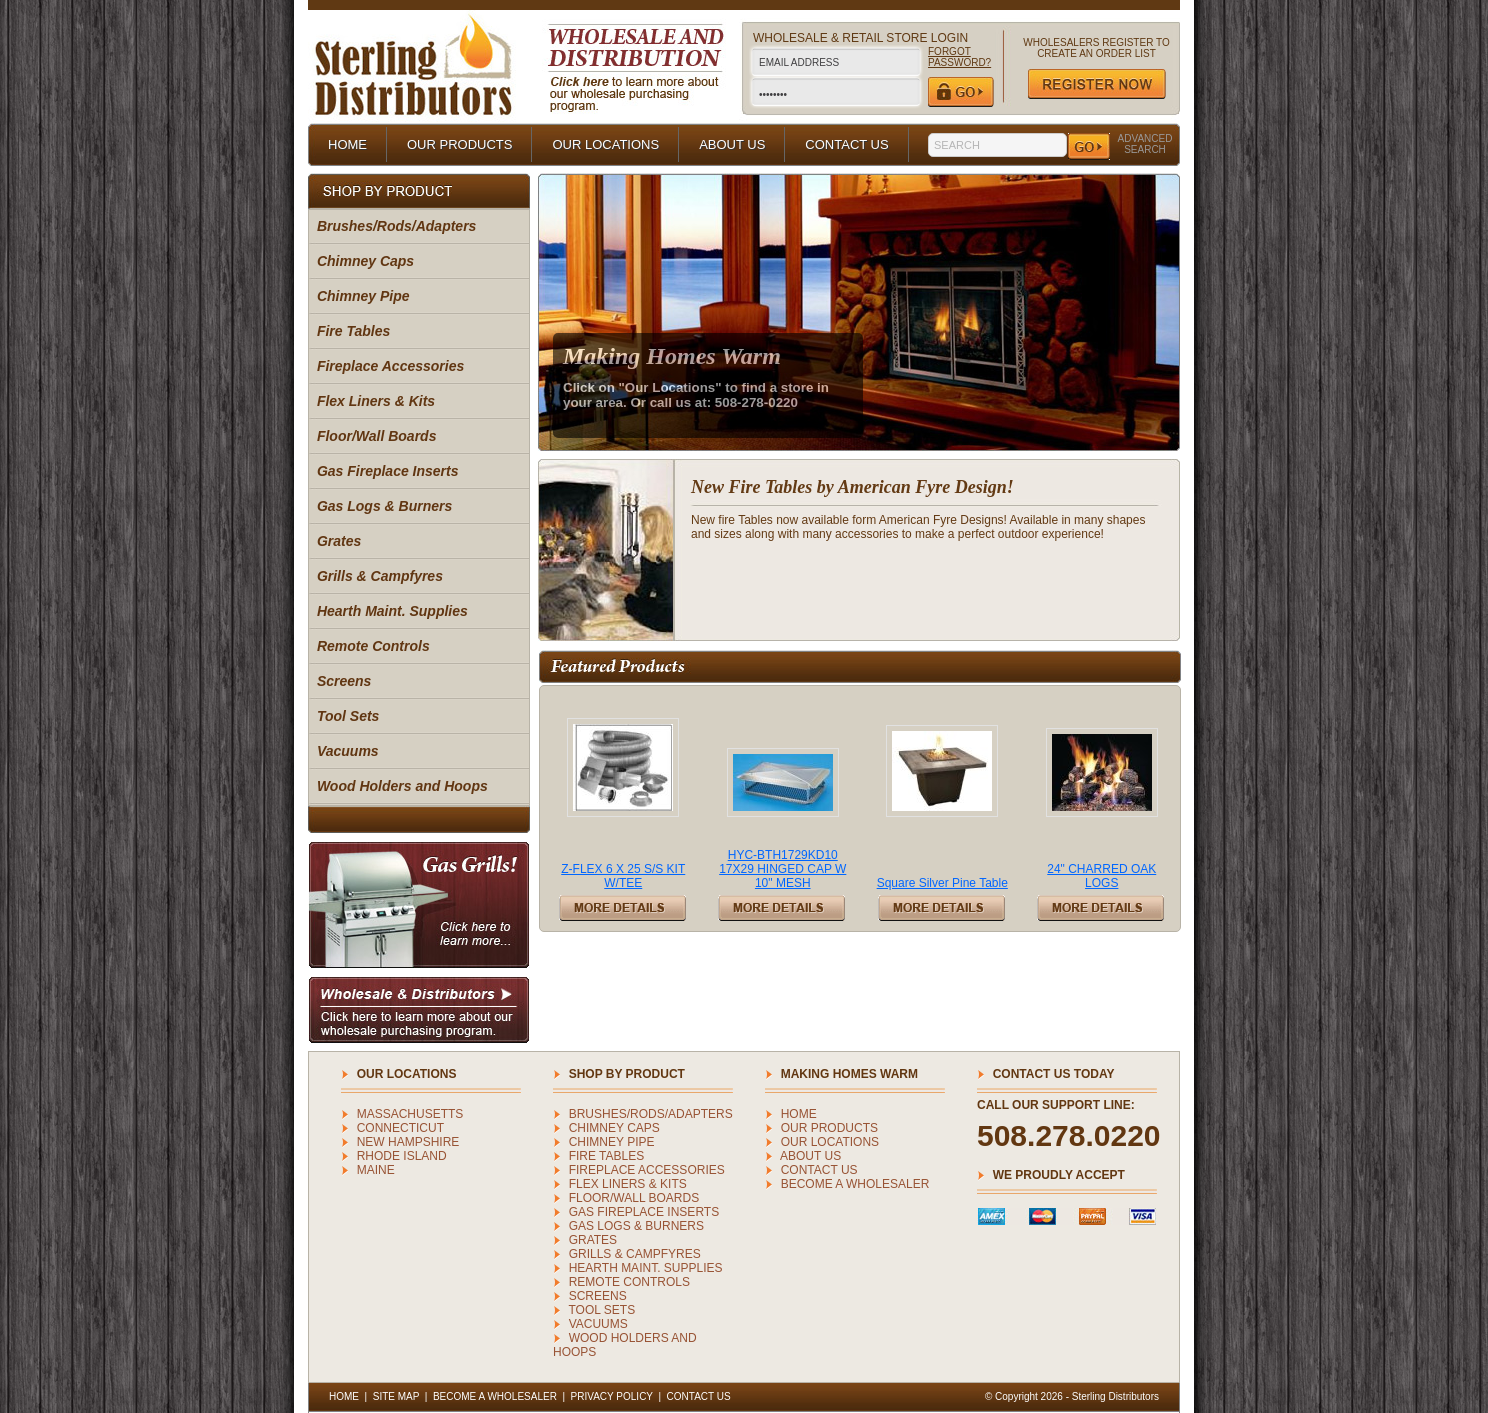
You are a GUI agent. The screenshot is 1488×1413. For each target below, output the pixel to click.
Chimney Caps (365, 261)
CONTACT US (846, 144)
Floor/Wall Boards (377, 436)
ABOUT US (732, 144)
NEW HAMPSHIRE (408, 1142)
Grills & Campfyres (380, 576)
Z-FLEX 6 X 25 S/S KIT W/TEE (623, 876)
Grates (339, 541)
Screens (344, 681)
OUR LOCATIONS (605, 144)
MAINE (376, 1170)
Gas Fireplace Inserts (388, 471)
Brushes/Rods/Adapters (396, 226)
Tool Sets (348, 716)
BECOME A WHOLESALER (855, 1184)
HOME (347, 144)
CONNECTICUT (400, 1128)
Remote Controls (373, 646)
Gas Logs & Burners (384, 506)
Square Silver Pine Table (942, 883)
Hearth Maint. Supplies (392, 611)
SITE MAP (396, 1396)
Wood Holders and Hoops (402, 786)
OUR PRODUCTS (459, 144)
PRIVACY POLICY (612, 1396)
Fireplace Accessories (390, 366)
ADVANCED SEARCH (1145, 144)
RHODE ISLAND (402, 1156)
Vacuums (348, 751)
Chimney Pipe (363, 296)
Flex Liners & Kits (376, 401)
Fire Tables (353, 331)
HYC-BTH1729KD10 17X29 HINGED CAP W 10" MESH (782, 869)
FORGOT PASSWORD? (959, 57)
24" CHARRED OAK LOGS (1101, 876)
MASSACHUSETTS (410, 1114)
